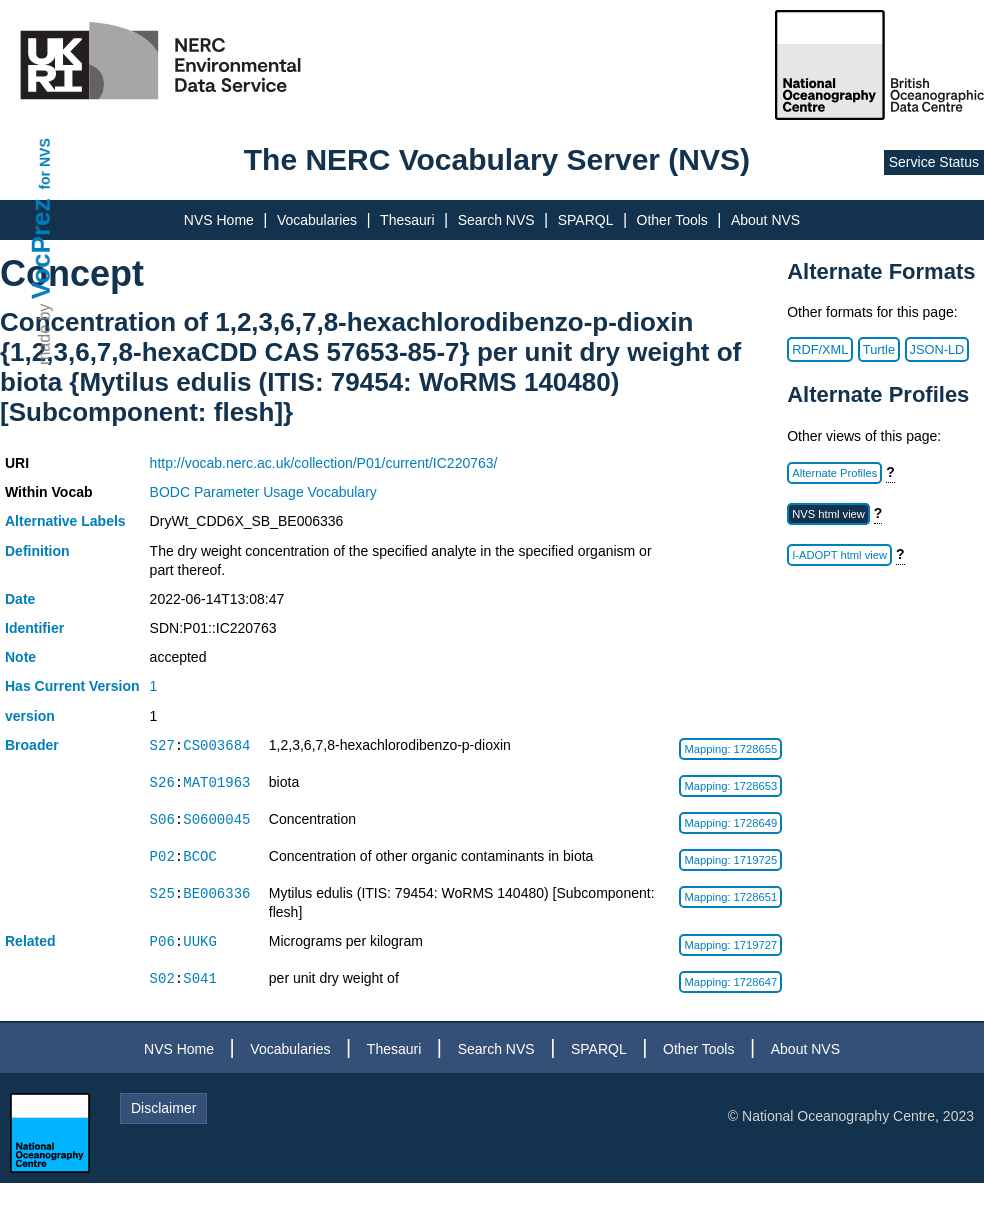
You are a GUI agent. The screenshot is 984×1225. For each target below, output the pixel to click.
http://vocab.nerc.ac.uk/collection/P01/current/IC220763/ (324, 463)
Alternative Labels (65, 521)
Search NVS (496, 220)
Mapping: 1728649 (730, 823)
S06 (162, 819)
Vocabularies (317, 220)
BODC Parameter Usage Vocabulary (263, 492)
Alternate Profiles (834, 473)
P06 (162, 941)
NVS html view (828, 514)
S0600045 (216, 819)
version (30, 716)
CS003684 (216, 745)
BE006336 (216, 893)
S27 (162, 745)
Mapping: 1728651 (730, 897)
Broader (32, 745)
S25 (162, 893)
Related (30, 941)
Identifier (34, 628)
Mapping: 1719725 (730, 860)
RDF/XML (820, 349)
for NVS (45, 163)
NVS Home (219, 220)
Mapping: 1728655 (730, 749)
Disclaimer (163, 1108)
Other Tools (672, 220)
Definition (37, 551)
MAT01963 (216, 782)
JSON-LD (937, 349)
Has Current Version (72, 686)
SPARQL (586, 220)
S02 (162, 978)
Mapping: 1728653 (730, 786)
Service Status (934, 162)
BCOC (200, 856)
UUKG (200, 941)
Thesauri (407, 220)
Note (20, 657)
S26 (162, 782)
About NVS (765, 220)
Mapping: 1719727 (730, 945)
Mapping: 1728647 (730, 982)
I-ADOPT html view (839, 555)
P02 (162, 856)
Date (20, 599)
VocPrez (41, 248)
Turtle (879, 349)
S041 (200, 978)
